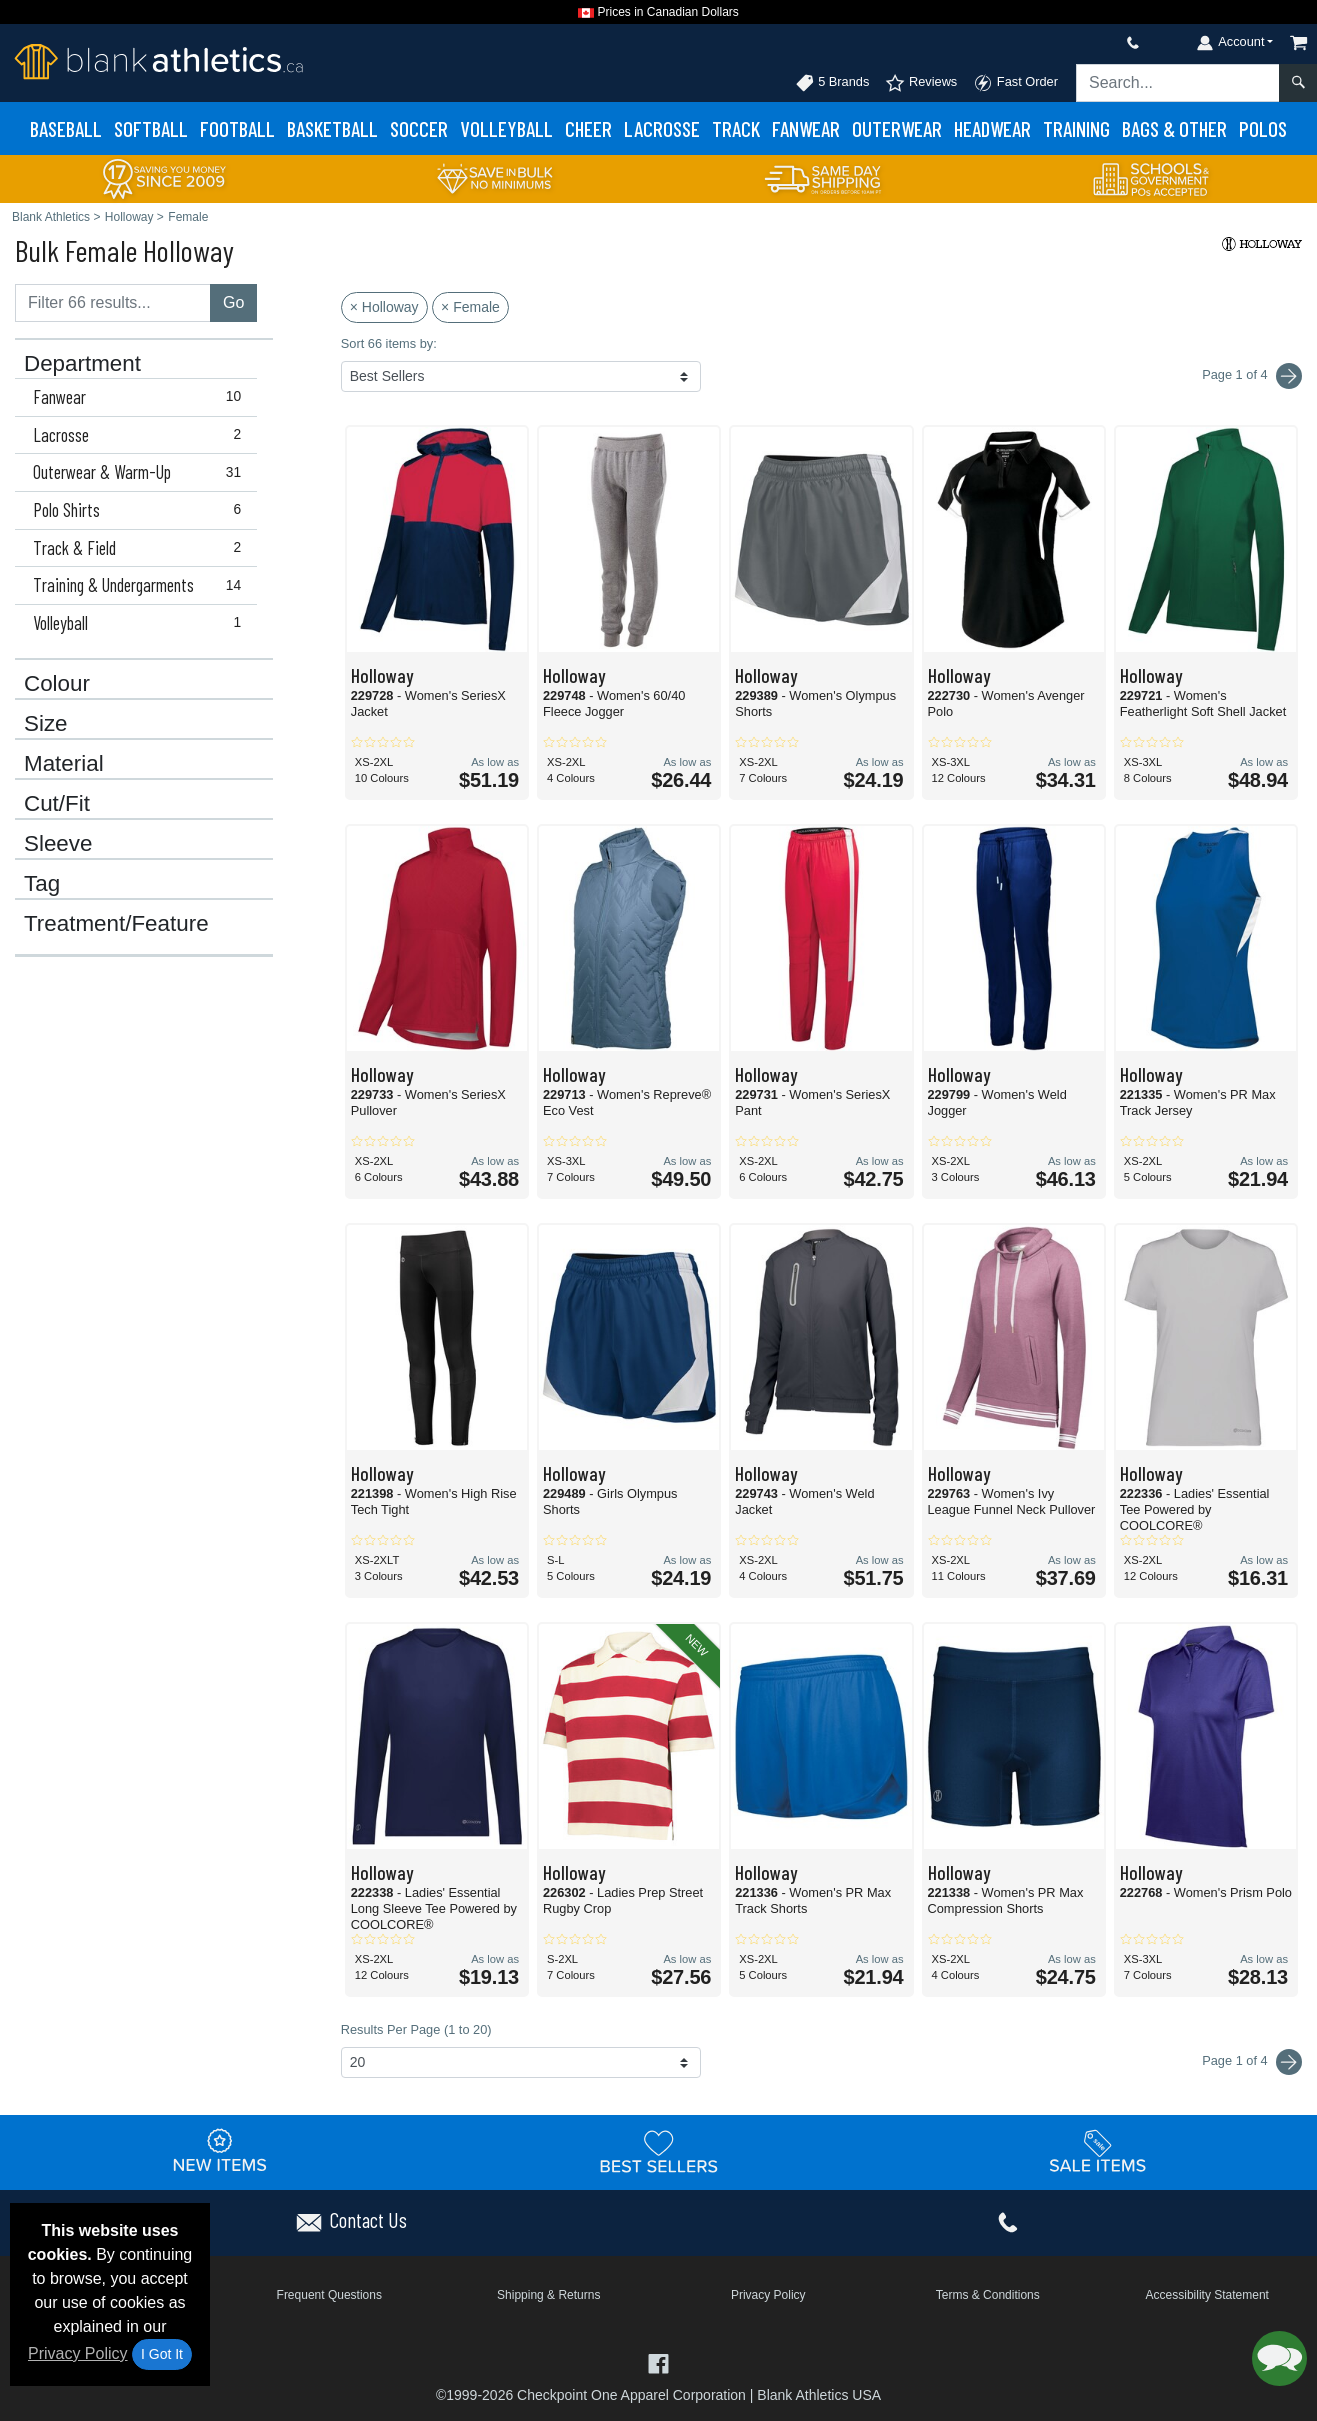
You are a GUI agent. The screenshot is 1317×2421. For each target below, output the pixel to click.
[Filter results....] (113, 303)
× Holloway (384, 307)
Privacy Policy (78, 2353)
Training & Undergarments (141, 585)
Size (46, 724)
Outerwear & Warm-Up (141, 472)
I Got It (162, 2354)
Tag (42, 884)
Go (233, 302)
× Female (470, 307)
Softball (151, 128)
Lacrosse (662, 128)
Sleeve (58, 844)
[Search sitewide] (1178, 83)
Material (64, 764)
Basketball (332, 128)
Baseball (66, 128)
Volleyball (506, 128)
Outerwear (897, 128)
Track (736, 128)
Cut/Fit (57, 804)
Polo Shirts (141, 510)
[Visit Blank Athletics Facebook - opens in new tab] (658, 2361)
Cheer (588, 128)
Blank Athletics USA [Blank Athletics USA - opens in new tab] (819, 2395)
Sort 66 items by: (389, 343)
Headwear (992, 128)
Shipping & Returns (548, 2295)
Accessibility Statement (1207, 2295)
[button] (1279, 2358)
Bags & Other (1174, 128)
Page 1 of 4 (1252, 2062)
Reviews (921, 83)
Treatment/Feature (116, 924)
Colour (57, 684)
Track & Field (141, 548)
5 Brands (832, 83)
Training (1076, 128)
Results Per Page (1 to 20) (416, 2029)
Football (237, 128)
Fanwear (806, 128)
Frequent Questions (329, 2295)
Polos (1263, 128)
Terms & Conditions (988, 2295)
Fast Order (1015, 83)
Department (82, 364)
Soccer (419, 128)
